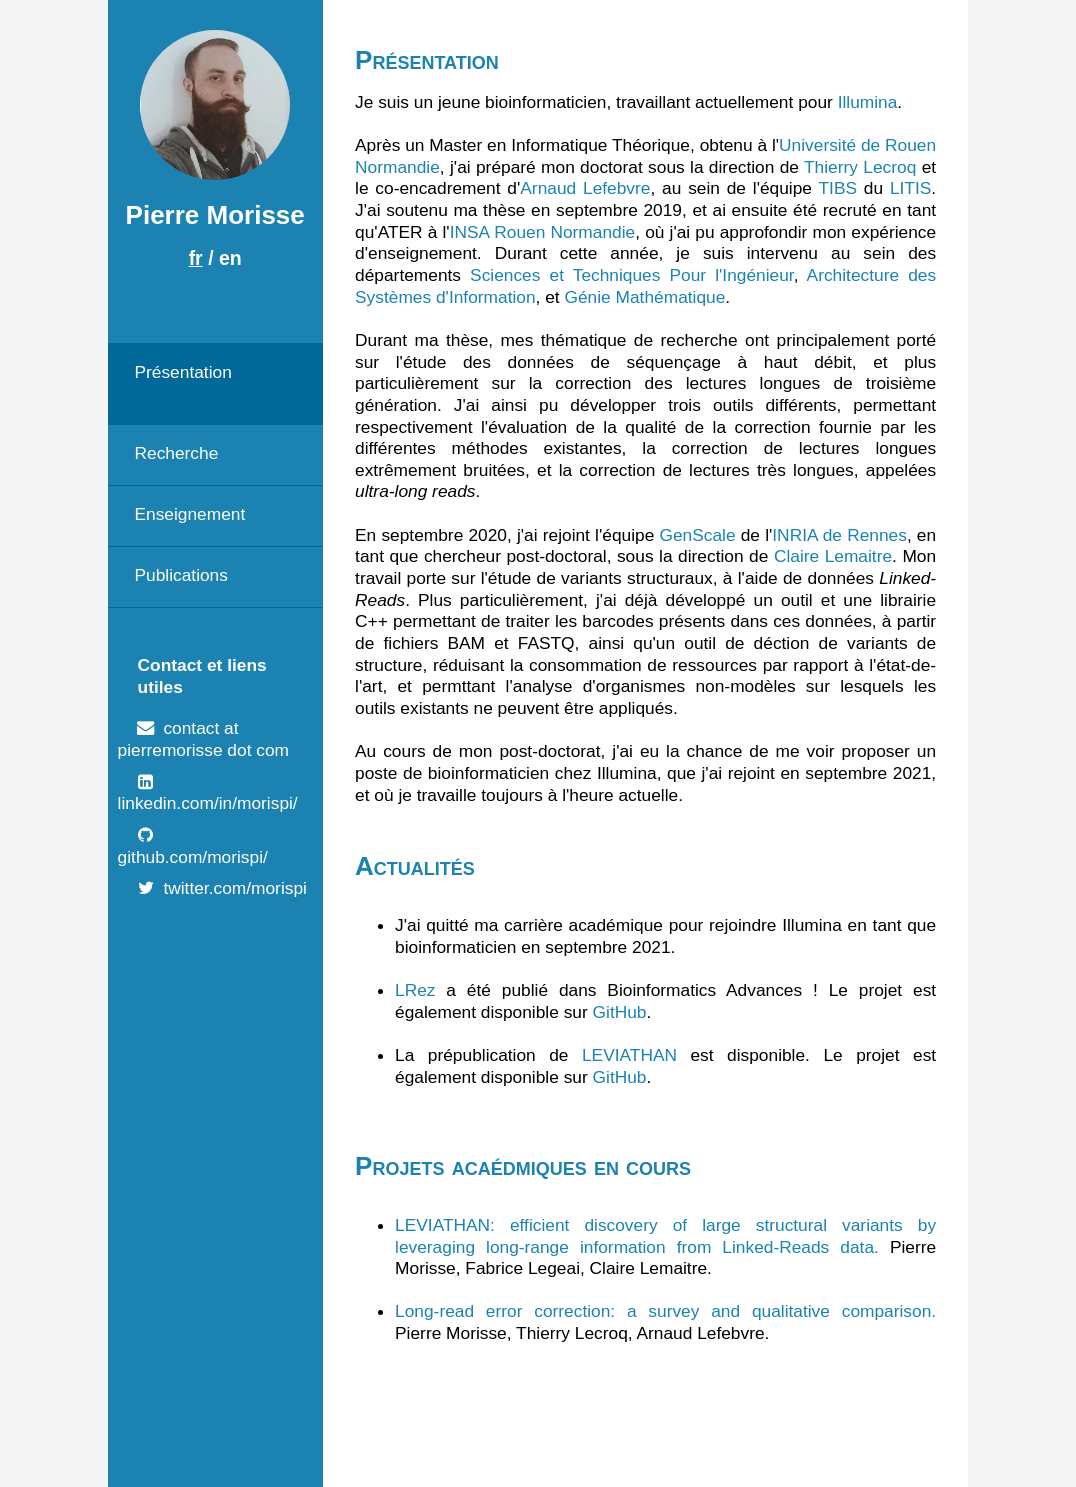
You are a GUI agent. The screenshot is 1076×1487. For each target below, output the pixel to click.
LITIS (910, 188)
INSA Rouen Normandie (543, 232)
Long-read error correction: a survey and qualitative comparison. (665, 1311)
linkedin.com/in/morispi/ (208, 803)
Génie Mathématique (644, 297)
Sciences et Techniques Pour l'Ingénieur (632, 275)
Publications (180, 575)
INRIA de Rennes (839, 535)
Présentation (182, 372)
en (230, 258)
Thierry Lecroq (860, 167)
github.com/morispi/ (193, 857)
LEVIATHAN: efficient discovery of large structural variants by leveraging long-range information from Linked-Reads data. (665, 1236)
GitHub (620, 1012)
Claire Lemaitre (833, 556)
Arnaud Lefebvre (585, 188)
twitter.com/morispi (234, 888)
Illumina (868, 102)
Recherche (176, 453)
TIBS (837, 188)
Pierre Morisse (215, 215)
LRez (415, 990)
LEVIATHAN (629, 1055)
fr (196, 258)
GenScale (697, 535)
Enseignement (189, 514)
